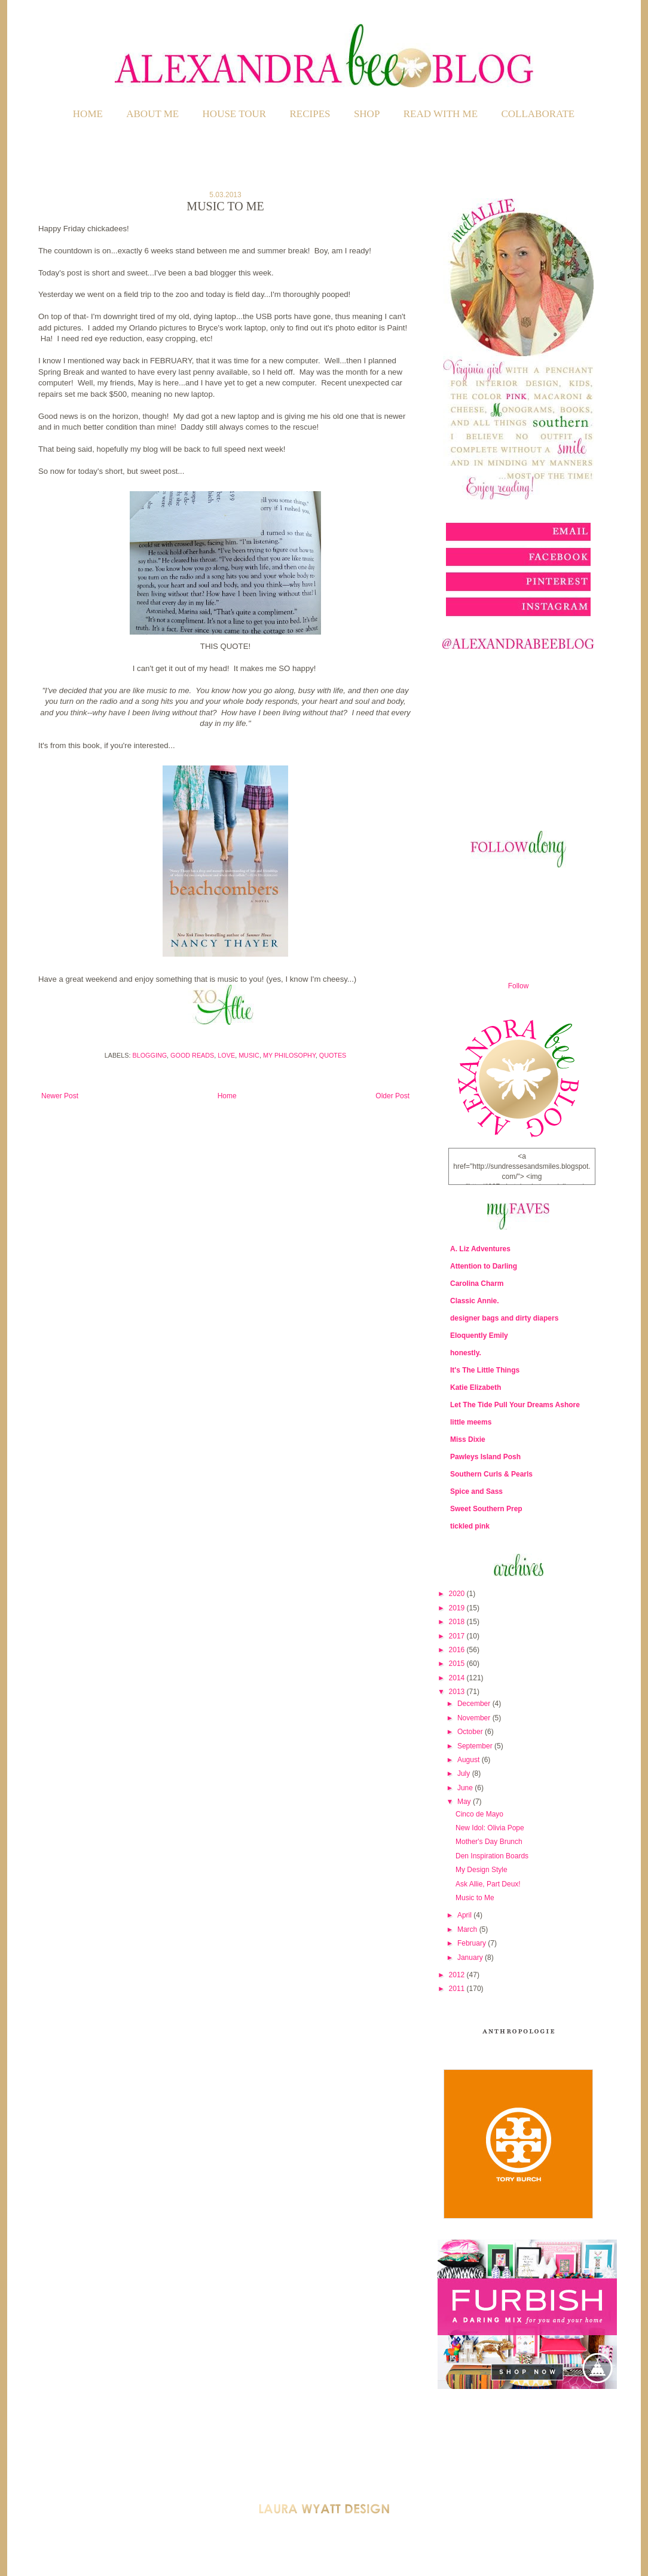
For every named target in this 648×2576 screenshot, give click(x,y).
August (469, 1760)
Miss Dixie (467, 1439)
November (475, 1718)
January (471, 1957)
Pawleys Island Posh (485, 1457)
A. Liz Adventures (480, 1249)
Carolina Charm (476, 1283)
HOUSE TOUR (235, 114)
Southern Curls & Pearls (491, 1474)
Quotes (333, 1055)
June (466, 1788)
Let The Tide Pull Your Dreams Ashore (515, 1405)
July (464, 1773)
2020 (458, 1593)
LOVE (226, 1055)
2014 (458, 1678)
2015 (458, 1663)
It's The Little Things (484, 1370)
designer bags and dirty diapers (504, 1318)
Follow (518, 986)
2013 (458, 1691)
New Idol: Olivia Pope (490, 1828)
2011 (458, 1988)
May (465, 1801)
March (468, 1929)
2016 (458, 1650)
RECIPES (310, 114)
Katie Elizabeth (475, 1387)
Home (88, 114)
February (472, 1943)
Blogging (150, 1055)
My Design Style (482, 1870)
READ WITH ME (441, 114)
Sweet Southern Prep (486, 1509)
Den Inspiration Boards (492, 1856)
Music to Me (475, 1898)
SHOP (367, 114)
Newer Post (59, 1096)
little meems (470, 1422)
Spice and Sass (476, 1491)
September (475, 1746)
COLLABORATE (537, 114)
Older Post (392, 1096)
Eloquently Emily (479, 1335)
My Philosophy (289, 1055)
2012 (458, 1975)
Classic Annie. (474, 1301)
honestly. (465, 1353)
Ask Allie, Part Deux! (488, 1884)
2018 (458, 1622)
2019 (458, 1608)
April (465, 1915)
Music (249, 1055)
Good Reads (192, 1055)
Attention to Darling (483, 1266)
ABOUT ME (152, 114)
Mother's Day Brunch (489, 1841)
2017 (458, 1636)
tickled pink (470, 1526)
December (475, 1703)
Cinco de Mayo (479, 1814)
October (471, 1731)
